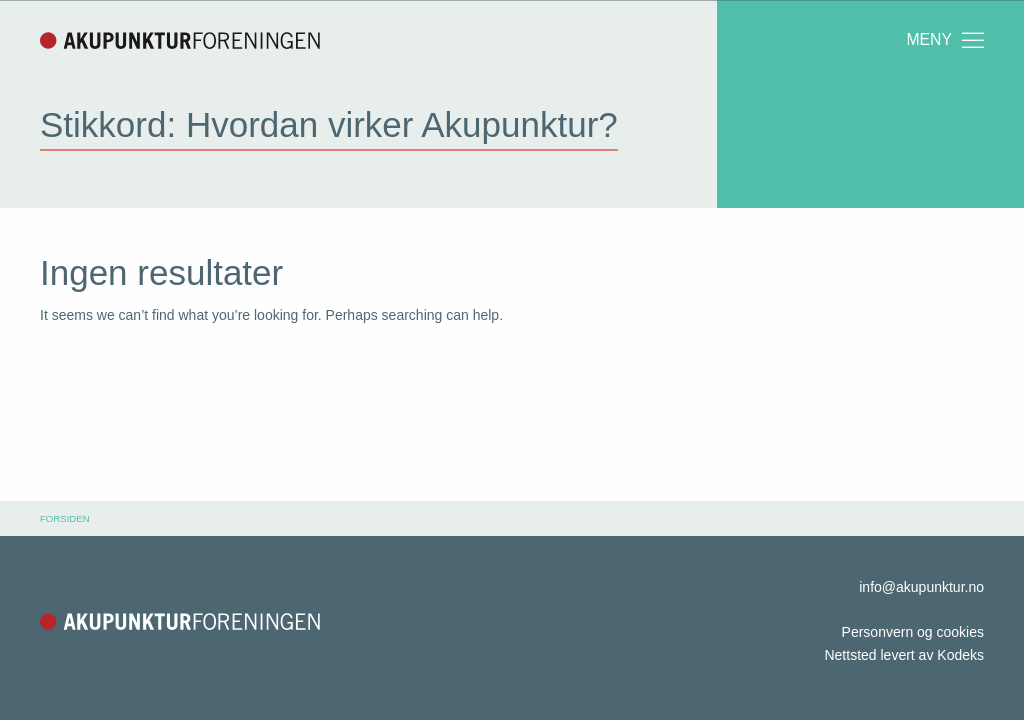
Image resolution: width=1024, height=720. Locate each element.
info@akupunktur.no (921, 587)
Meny (946, 40)
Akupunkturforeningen (180, 40)
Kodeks (960, 655)
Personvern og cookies (913, 632)
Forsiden (65, 518)
